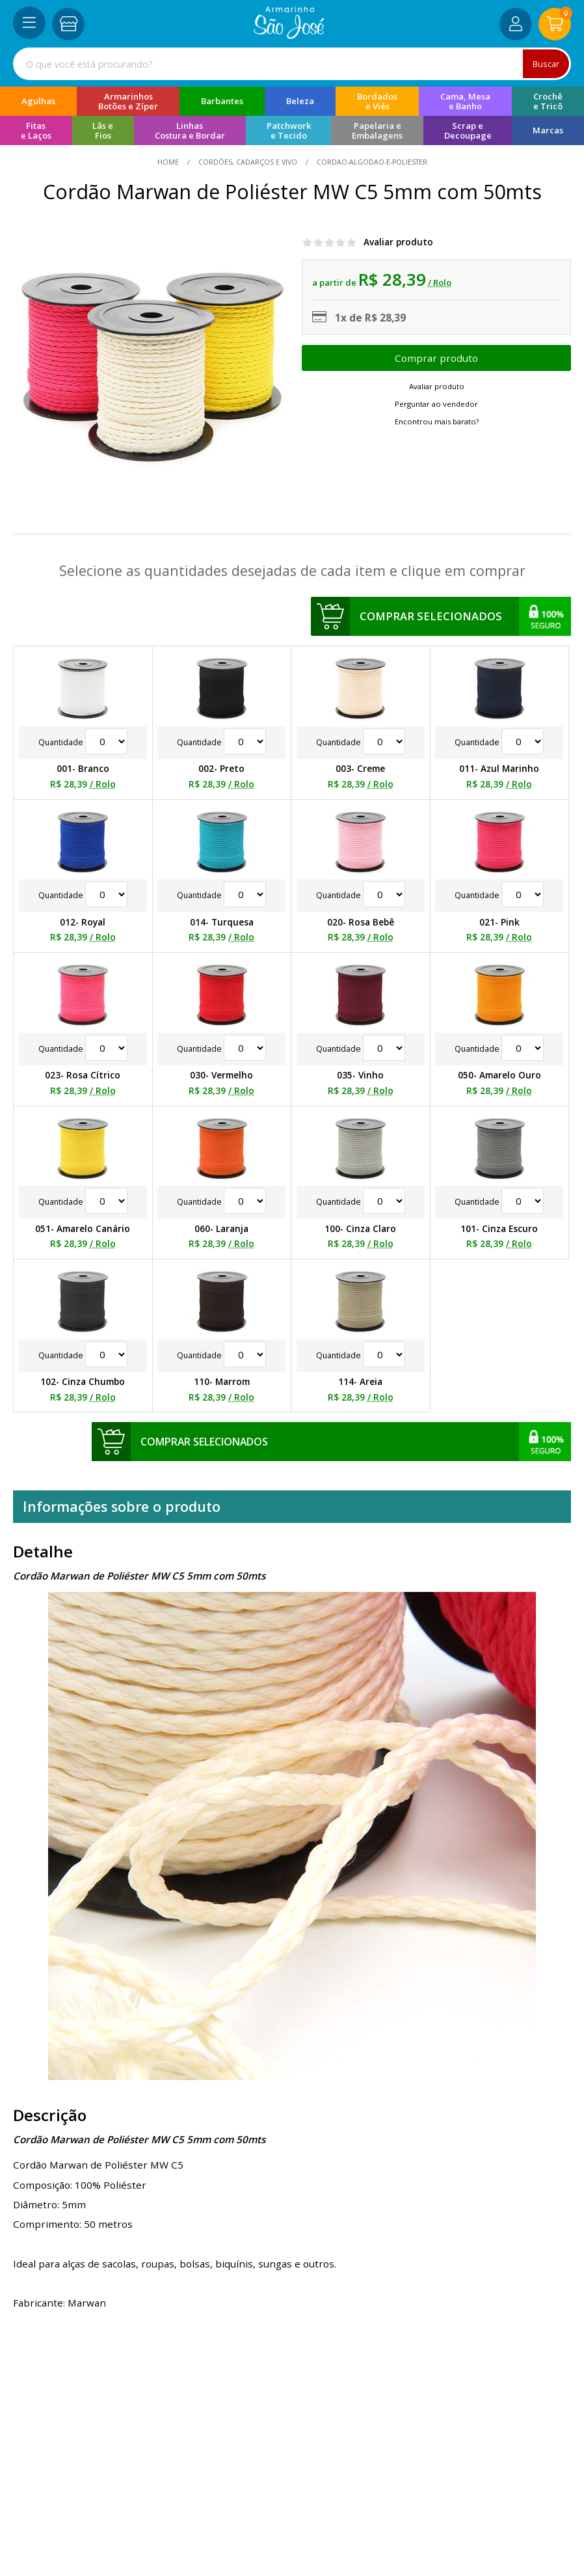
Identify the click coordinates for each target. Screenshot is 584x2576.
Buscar (545, 63)
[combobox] (292, 64)
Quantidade (82, 742)
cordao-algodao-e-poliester (371, 162)
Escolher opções (436, 358)
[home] (289, 35)
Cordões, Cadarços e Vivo (247, 162)
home (169, 162)
